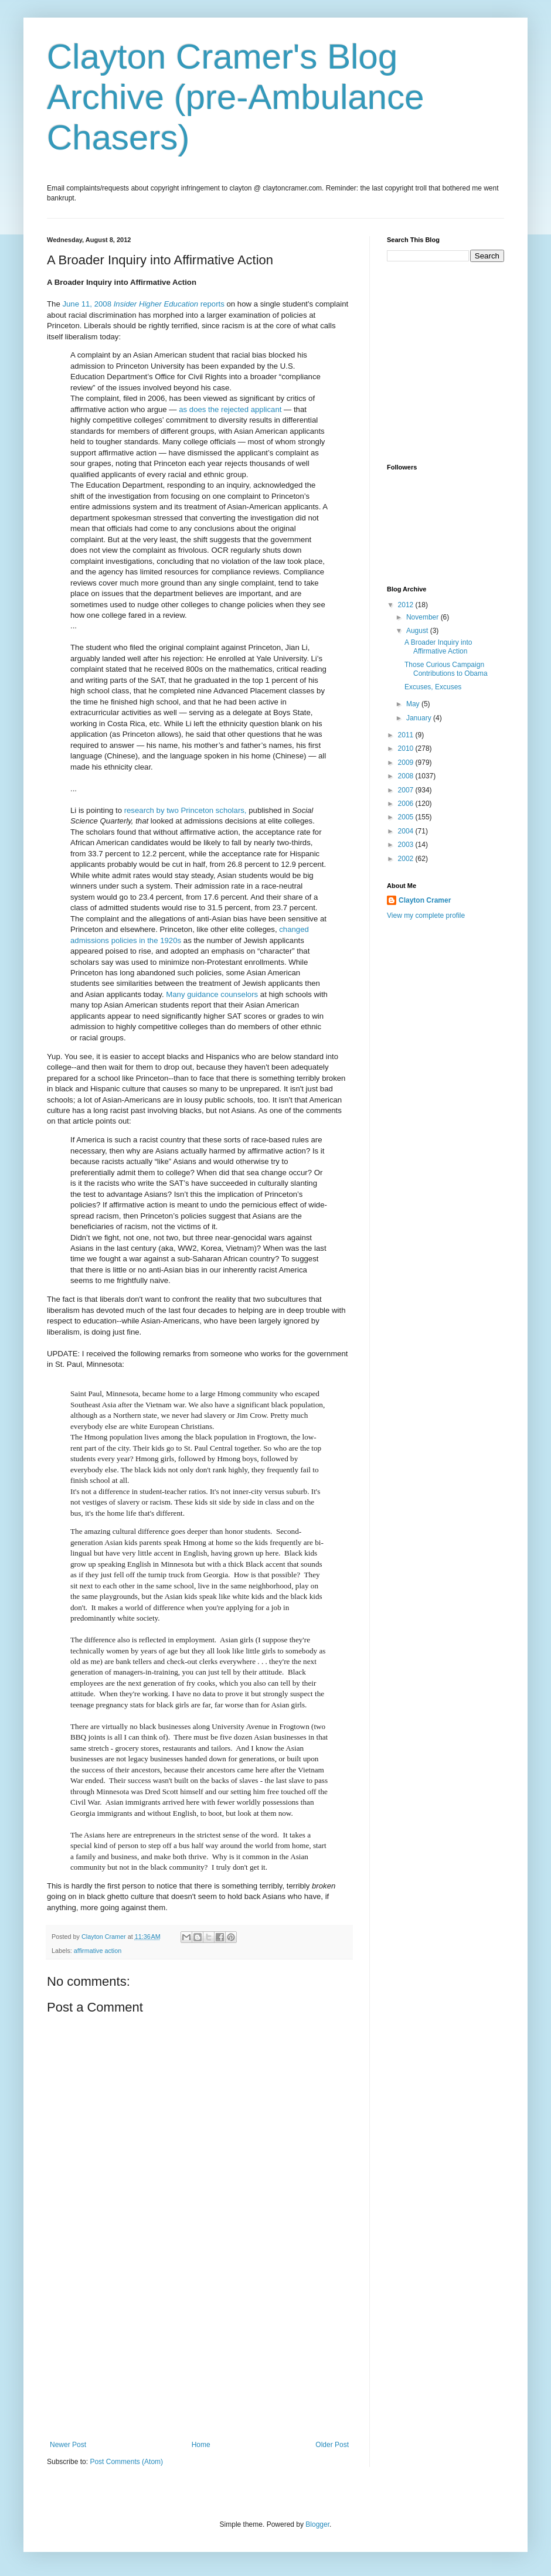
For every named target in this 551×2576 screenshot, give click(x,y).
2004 (407, 831)
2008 (407, 776)
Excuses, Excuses (432, 687)
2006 (407, 803)
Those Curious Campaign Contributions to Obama (446, 669)
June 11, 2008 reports (143, 304)
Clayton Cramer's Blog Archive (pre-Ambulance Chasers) (235, 97)
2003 (407, 844)
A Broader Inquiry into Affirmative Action (438, 646)
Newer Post (68, 2445)
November (423, 617)
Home (201, 2445)
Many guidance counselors (212, 994)
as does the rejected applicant (230, 409)
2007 (407, 790)
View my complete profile (426, 915)
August (418, 631)
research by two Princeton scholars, (185, 810)
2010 (407, 748)
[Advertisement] (199, 2352)
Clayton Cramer (425, 900)
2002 (407, 859)
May (413, 704)
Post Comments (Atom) (126, 2462)
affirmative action (97, 1950)
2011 (407, 735)
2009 (407, 762)
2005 (407, 817)
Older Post (332, 2445)
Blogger (317, 2524)
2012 (407, 605)
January (419, 718)
